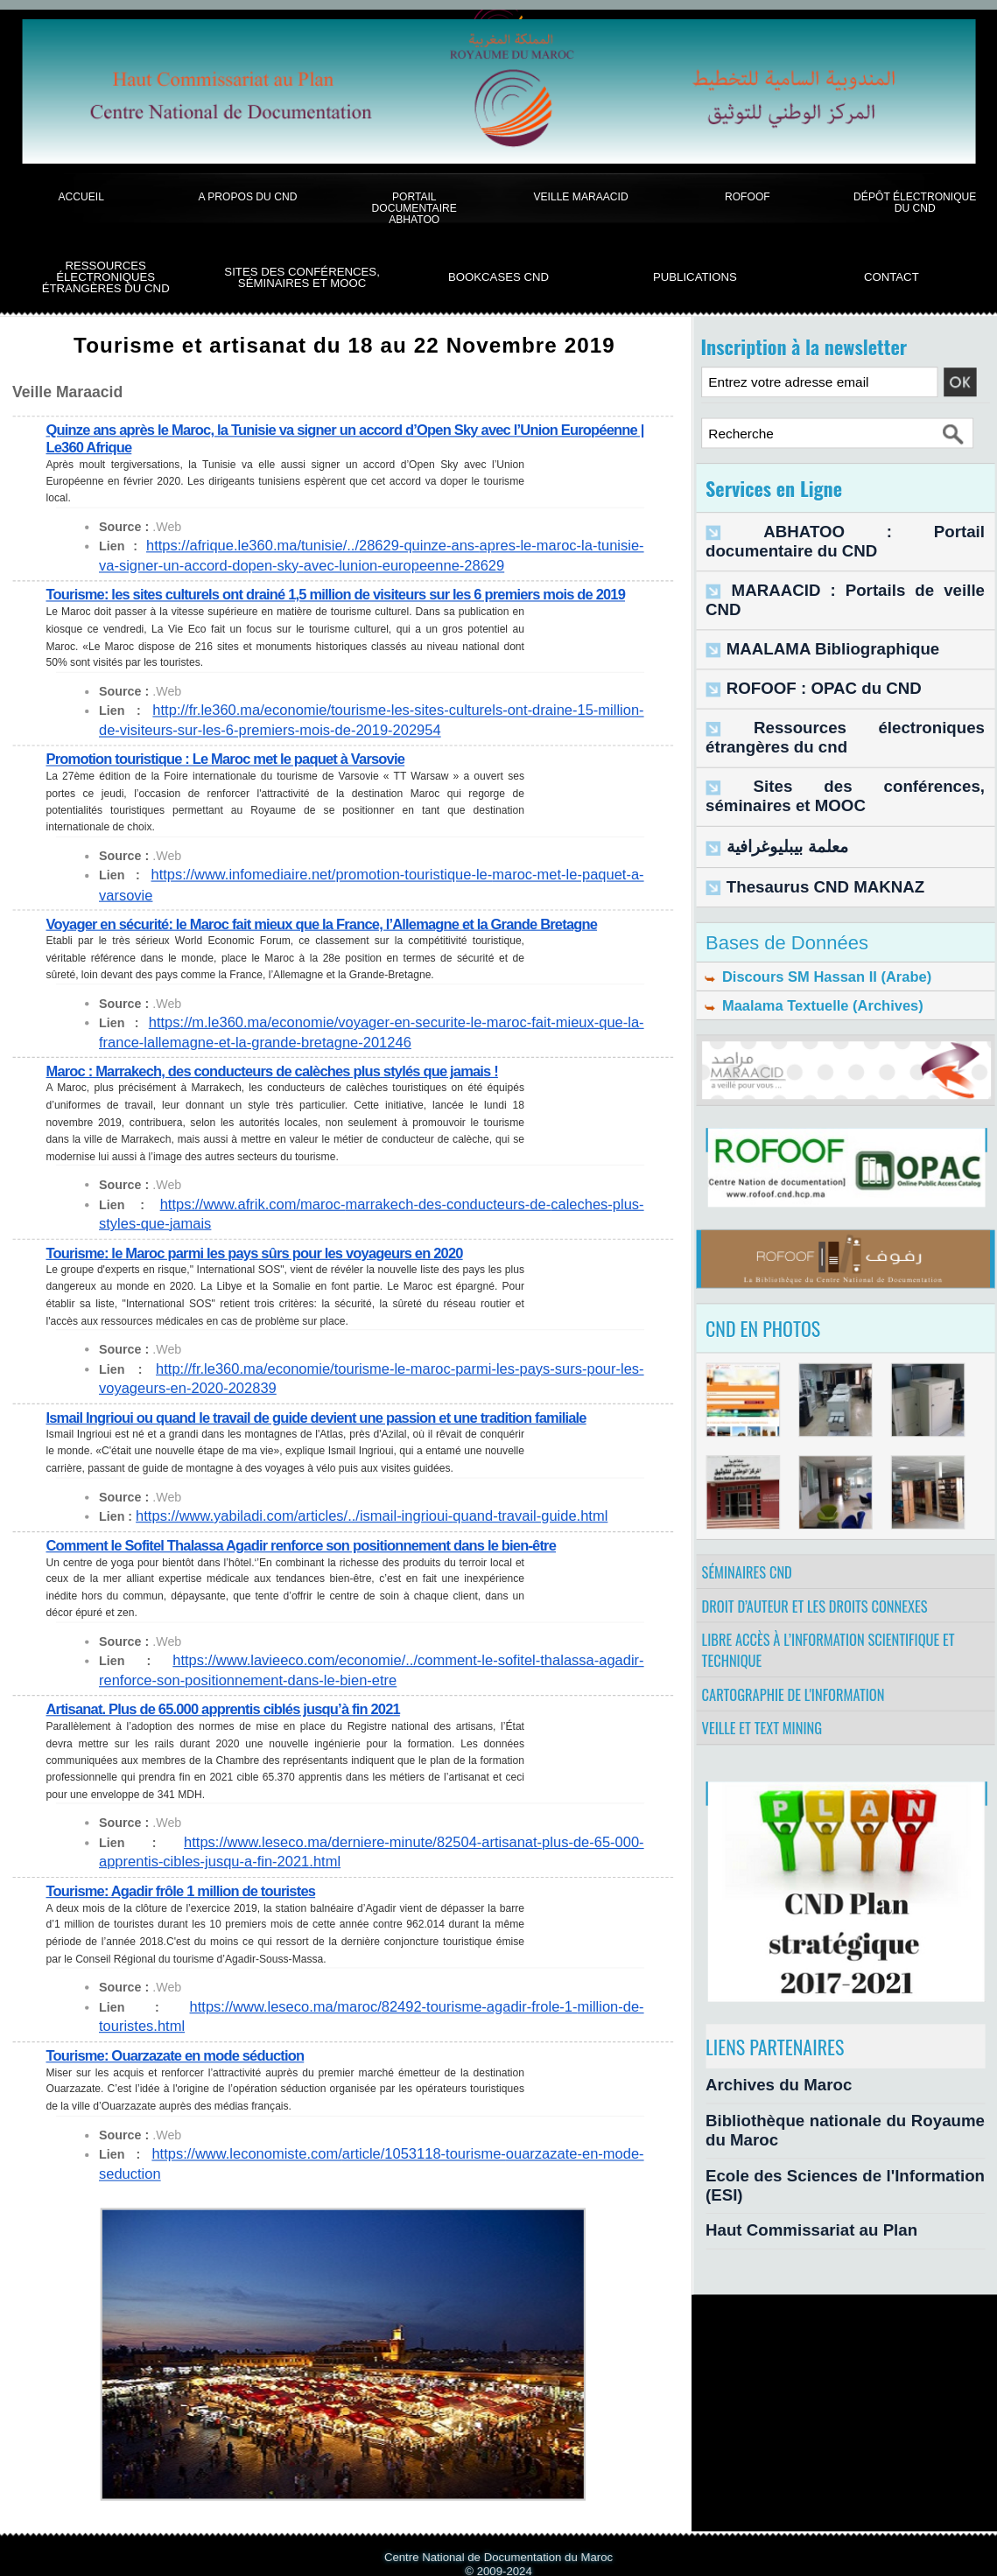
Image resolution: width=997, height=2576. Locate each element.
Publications (695, 277)
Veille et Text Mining (770, 1720)
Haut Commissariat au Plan (786, 2173)
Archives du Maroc (762, 2080)
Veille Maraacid (580, 196)
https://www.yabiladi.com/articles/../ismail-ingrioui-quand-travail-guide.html (340, 1502)
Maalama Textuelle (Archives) (803, 941)
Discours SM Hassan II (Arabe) (806, 907)
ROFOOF (747, 196)
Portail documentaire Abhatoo (414, 208)
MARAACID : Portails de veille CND (831, 566)
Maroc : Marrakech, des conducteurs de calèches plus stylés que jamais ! (287, 1062)
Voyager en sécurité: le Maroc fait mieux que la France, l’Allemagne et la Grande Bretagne (340, 916)
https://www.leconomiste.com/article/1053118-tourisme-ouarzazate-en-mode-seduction (375, 2115)
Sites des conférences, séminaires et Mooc (302, 277)
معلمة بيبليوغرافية (773, 779)
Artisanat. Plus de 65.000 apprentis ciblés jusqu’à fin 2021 (234, 1693)
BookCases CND (498, 277)
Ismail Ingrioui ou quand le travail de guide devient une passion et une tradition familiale (333, 1404)
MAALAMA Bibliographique (808, 603)
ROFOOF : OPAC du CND (801, 640)
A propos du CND (247, 196)
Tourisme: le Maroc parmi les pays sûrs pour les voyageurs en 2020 (268, 1242)
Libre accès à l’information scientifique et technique (840, 1622)
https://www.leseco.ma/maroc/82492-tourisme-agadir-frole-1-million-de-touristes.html (370, 1988)
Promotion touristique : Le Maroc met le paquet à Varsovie (237, 773)
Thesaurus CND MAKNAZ (802, 815)
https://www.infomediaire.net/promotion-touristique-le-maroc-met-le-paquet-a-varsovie (372, 888)
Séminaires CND (754, 1523)
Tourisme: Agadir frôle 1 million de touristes (189, 1873)
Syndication (507, 2538)
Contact (891, 277)
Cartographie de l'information (803, 1676)
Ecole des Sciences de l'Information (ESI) (828, 2142)
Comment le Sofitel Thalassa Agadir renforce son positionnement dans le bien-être (317, 1530)
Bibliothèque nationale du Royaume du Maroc (842, 2111)
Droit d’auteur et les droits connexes (826, 1567)
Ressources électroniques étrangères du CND (106, 277)
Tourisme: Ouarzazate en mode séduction (183, 2016)
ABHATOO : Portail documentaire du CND (849, 529)
